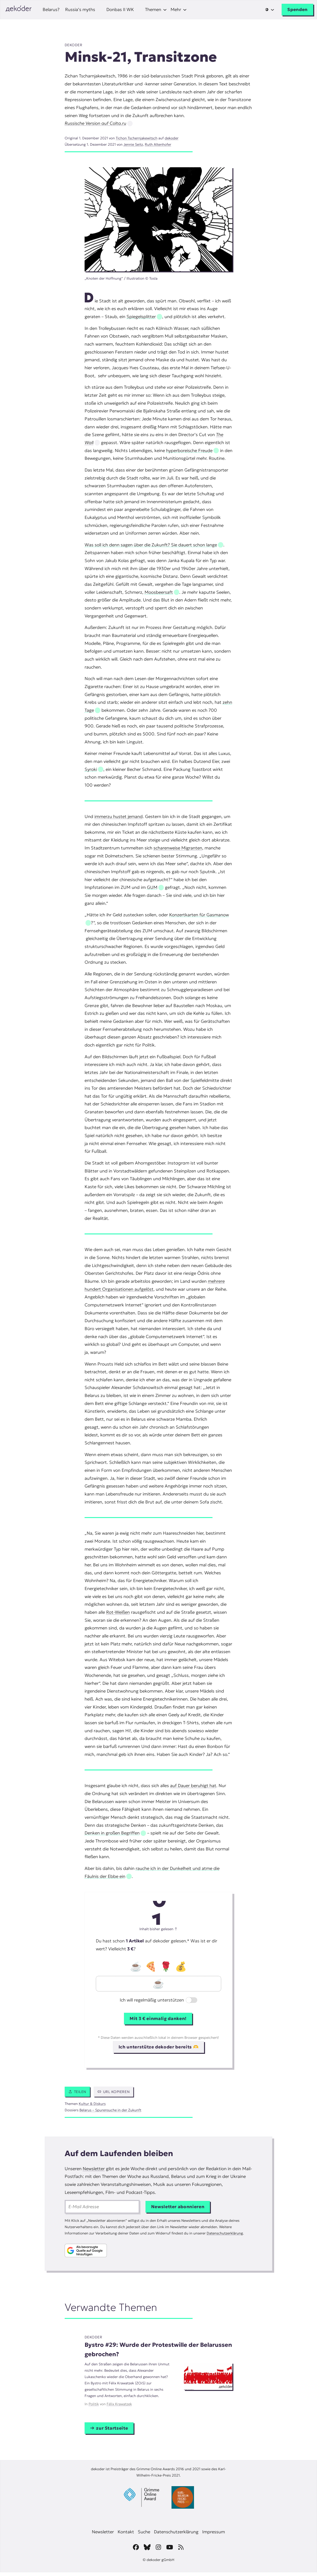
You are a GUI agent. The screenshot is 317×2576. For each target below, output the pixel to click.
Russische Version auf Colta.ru (95, 123)
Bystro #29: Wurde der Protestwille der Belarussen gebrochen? (158, 2353)
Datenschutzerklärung (225, 2237)
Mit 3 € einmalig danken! (158, 2022)
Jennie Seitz (133, 144)
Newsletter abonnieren (178, 2210)
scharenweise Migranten (177, 848)
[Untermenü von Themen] (156, 9)
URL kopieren (113, 2095)
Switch (188, 2004)
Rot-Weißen (118, 1612)
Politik (94, 2407)
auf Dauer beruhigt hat (193, 1785)
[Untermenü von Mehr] (179, 9)
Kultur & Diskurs (92, 2107)
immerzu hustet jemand (118, 816)
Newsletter (94, 2172)
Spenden (297, 9)
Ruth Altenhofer (158, 144)
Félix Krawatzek (119, 2407)
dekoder (73, 45)
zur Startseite (112, 2432)
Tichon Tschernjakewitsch (136, 138)
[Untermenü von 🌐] (269, 9)
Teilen (77, 2095)
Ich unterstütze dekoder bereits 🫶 (159, 2050)
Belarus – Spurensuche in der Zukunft (110, 2114)
